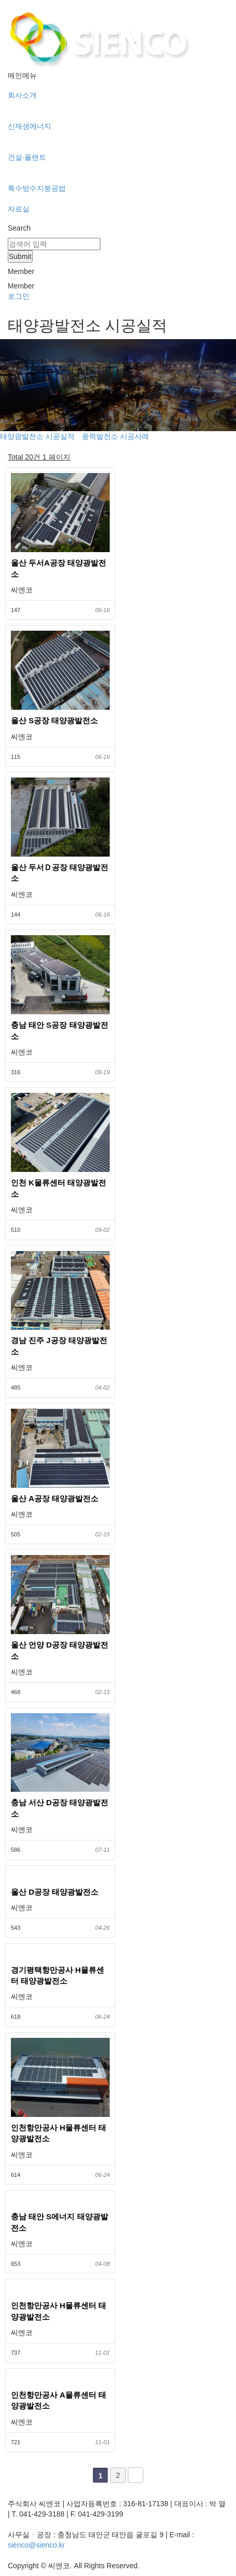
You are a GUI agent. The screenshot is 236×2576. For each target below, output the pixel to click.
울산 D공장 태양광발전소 (54, 1891)
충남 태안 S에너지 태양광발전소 (59, 2222)
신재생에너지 (29, 126)
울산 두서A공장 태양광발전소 (58, 568)
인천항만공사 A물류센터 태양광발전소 (58, 2400)
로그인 (19, 296)
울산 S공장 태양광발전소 (54, 720)
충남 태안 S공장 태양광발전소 (59, 1030)
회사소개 (22, 95)
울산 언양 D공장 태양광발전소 (59, 1650)
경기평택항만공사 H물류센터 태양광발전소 (57, 1975)
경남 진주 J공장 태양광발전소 (59, 1345)
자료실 (19, 209)
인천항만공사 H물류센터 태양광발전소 (58, 2133)
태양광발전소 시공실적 (37, 436)
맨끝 (135, 2475)
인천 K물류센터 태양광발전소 (58, 1188)
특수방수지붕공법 (37, 188)
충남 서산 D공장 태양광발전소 (59, 1808)
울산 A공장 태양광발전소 (54, 1498)
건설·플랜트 (27, 157)
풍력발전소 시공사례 (115, 436)
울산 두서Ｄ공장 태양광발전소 (59, 872)
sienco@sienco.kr (36, 2545)
